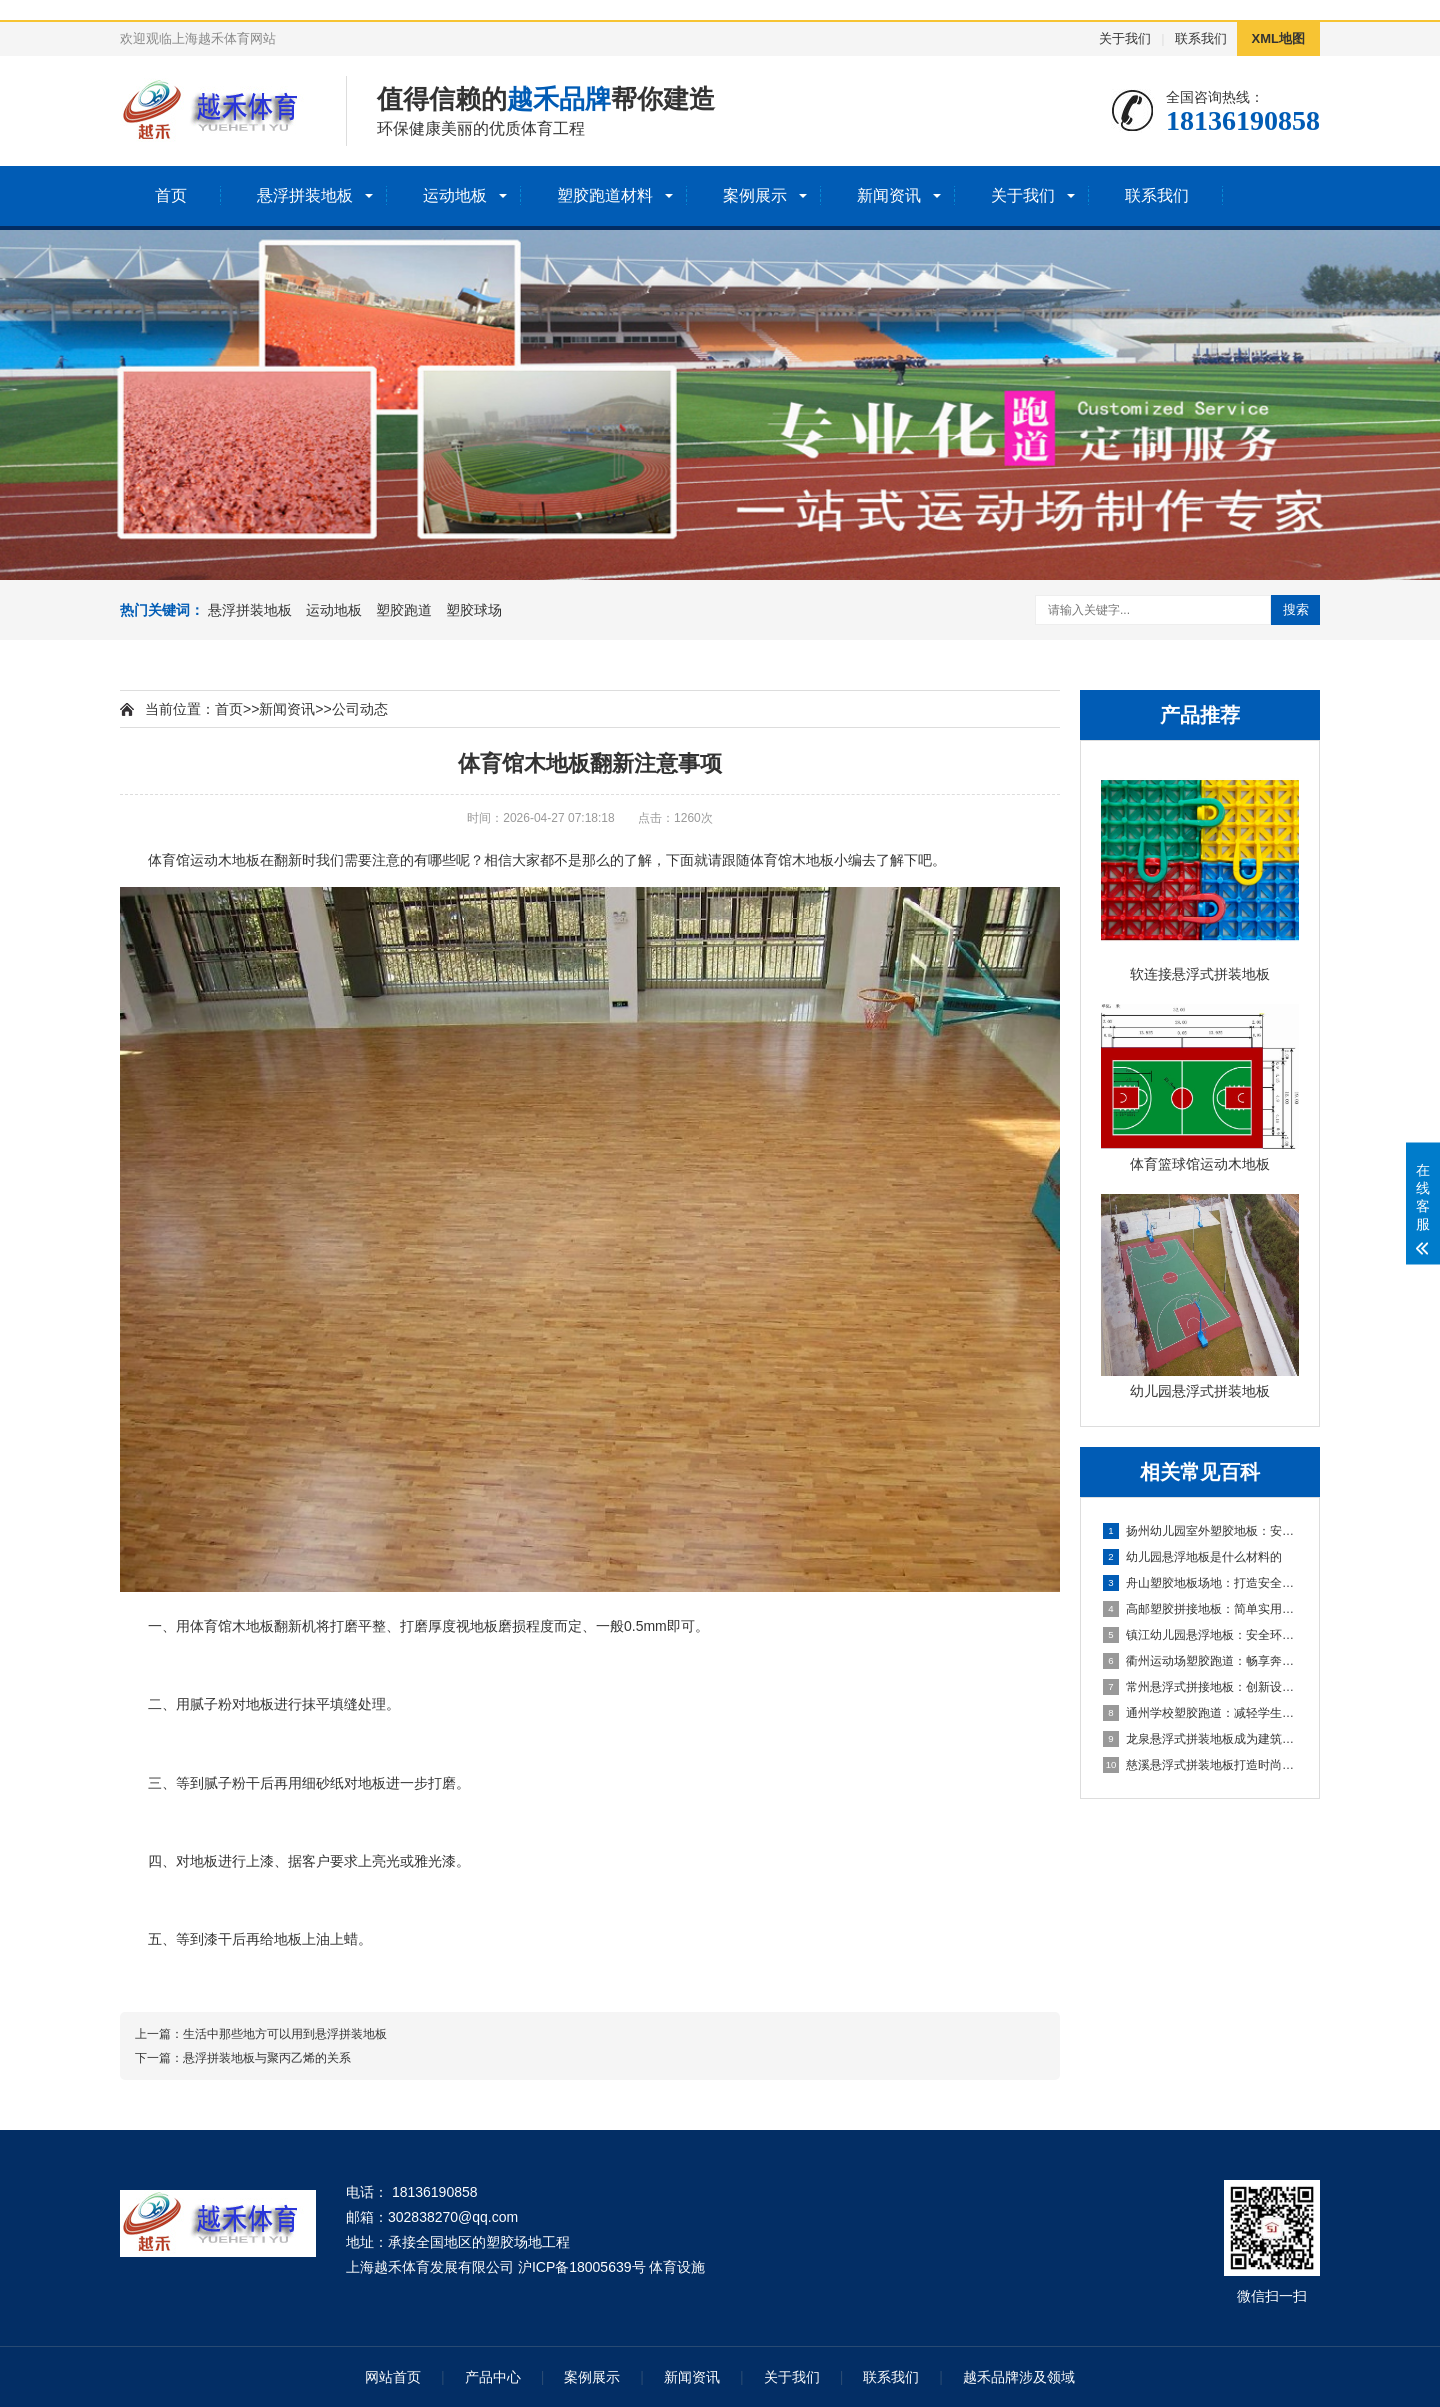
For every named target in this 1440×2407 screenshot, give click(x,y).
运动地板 (455, 195)
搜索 (1296, 609)
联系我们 (1201, 38)
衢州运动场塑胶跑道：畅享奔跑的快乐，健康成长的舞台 (1201, 1661)
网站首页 (393, 2377)
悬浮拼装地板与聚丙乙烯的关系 (267, 2058)
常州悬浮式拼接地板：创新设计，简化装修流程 (1201, 1687)
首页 (171, 195)
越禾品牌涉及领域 (1019, 2377)
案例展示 (755, 195)
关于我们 (1125, 38)
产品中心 (493, 2377)
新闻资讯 (889, 195)
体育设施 (677, 2267)
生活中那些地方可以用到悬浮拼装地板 (285, 2034)
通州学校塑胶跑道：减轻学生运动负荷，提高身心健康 (1201, 1713)
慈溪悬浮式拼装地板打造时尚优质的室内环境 (1201, 1765)
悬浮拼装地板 (305, 195)
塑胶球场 (474, 610)
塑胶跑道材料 (605, 195)
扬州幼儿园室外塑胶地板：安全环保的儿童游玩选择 (1201, 1531)
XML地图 (1278, 38)
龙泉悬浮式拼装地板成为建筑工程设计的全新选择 (1201, 1739)
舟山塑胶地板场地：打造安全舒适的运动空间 (1201, 1583)
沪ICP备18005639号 (582, 2267)
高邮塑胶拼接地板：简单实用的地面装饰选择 (1201, 1609)
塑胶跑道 (404, 610)
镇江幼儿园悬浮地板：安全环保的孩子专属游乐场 (1201, 1635)
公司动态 (360, 709)
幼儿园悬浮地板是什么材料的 (1192, 1557)
